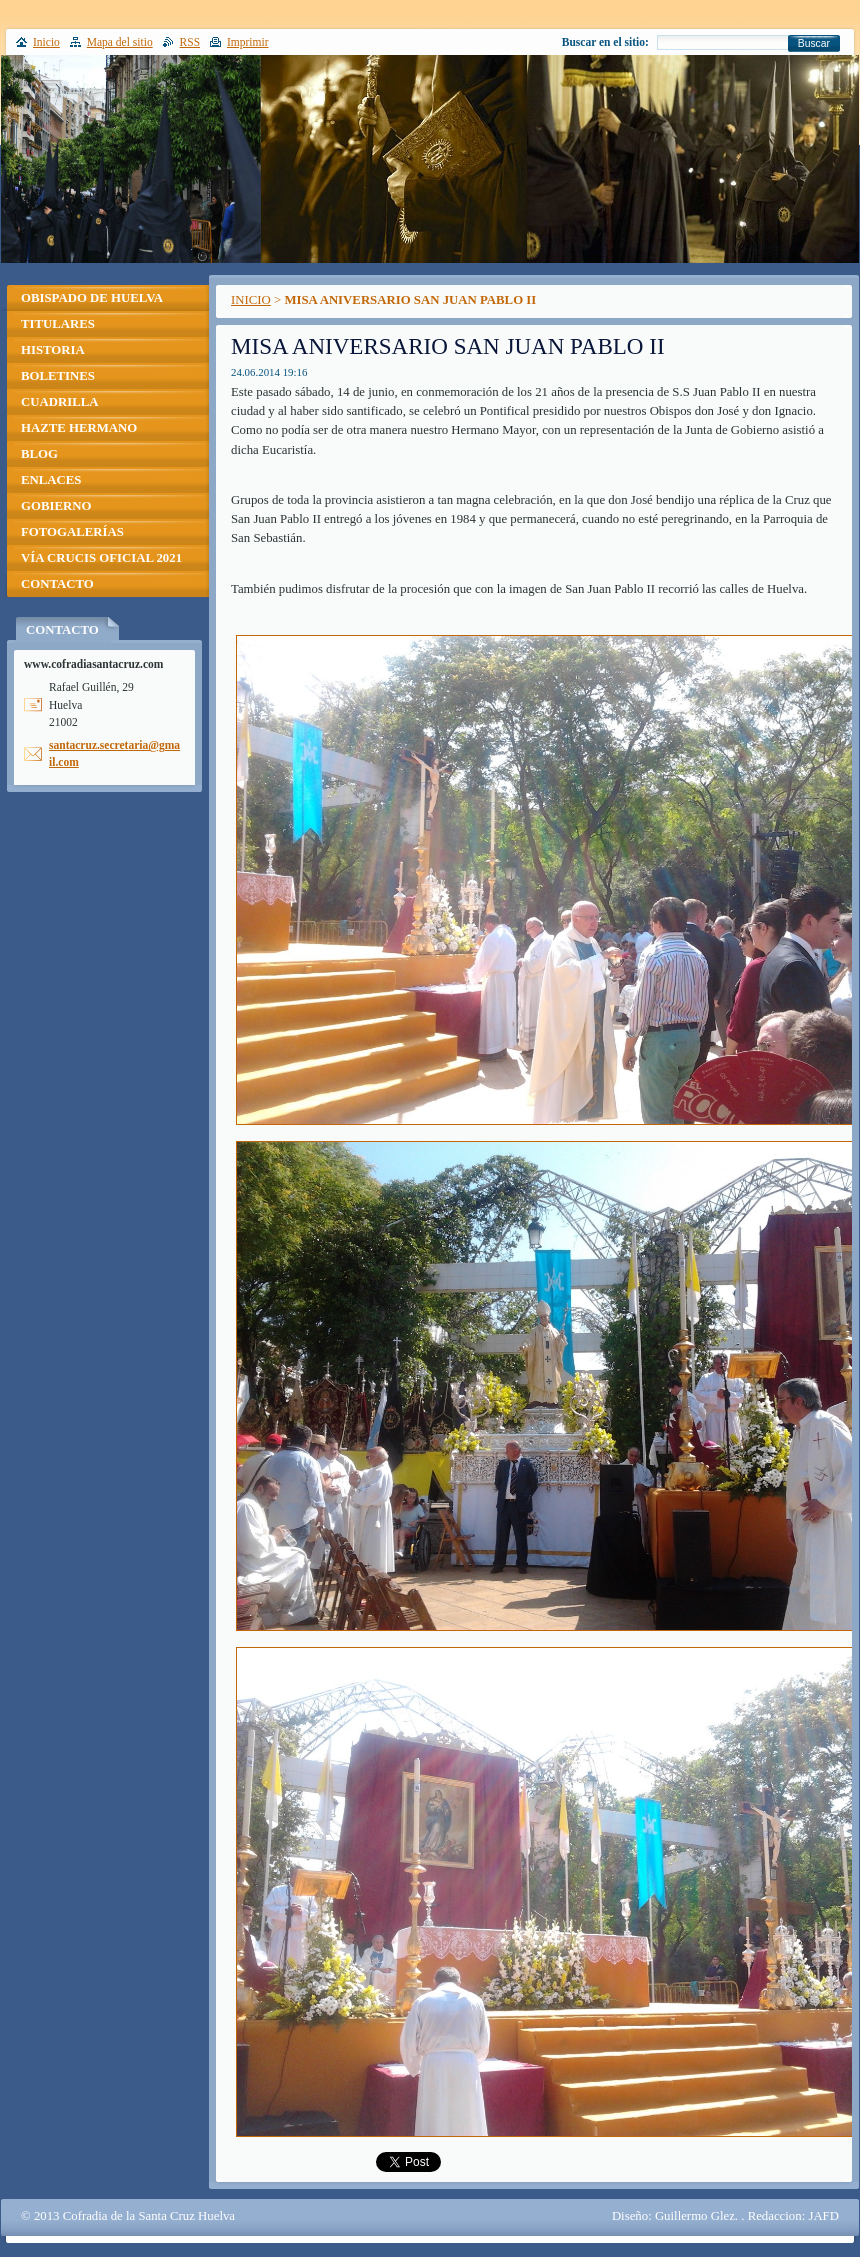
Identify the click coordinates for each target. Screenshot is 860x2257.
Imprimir (248, 42)
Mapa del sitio (120, 42)
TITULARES (58, 324)
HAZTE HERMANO (79, 428)
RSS (190, 42)
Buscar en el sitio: (605, 42)
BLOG (39, 454)
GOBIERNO (56, 506)
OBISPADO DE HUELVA (92, 298)
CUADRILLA (60, 402)
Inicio (46, 42)
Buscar (814, 43)
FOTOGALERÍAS (72, 532)
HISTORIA (53, 350)
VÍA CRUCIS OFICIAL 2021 (101, 558)
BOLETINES (58, 376)
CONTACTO (57, 584)
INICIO (251, 300)
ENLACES (51, 480)
